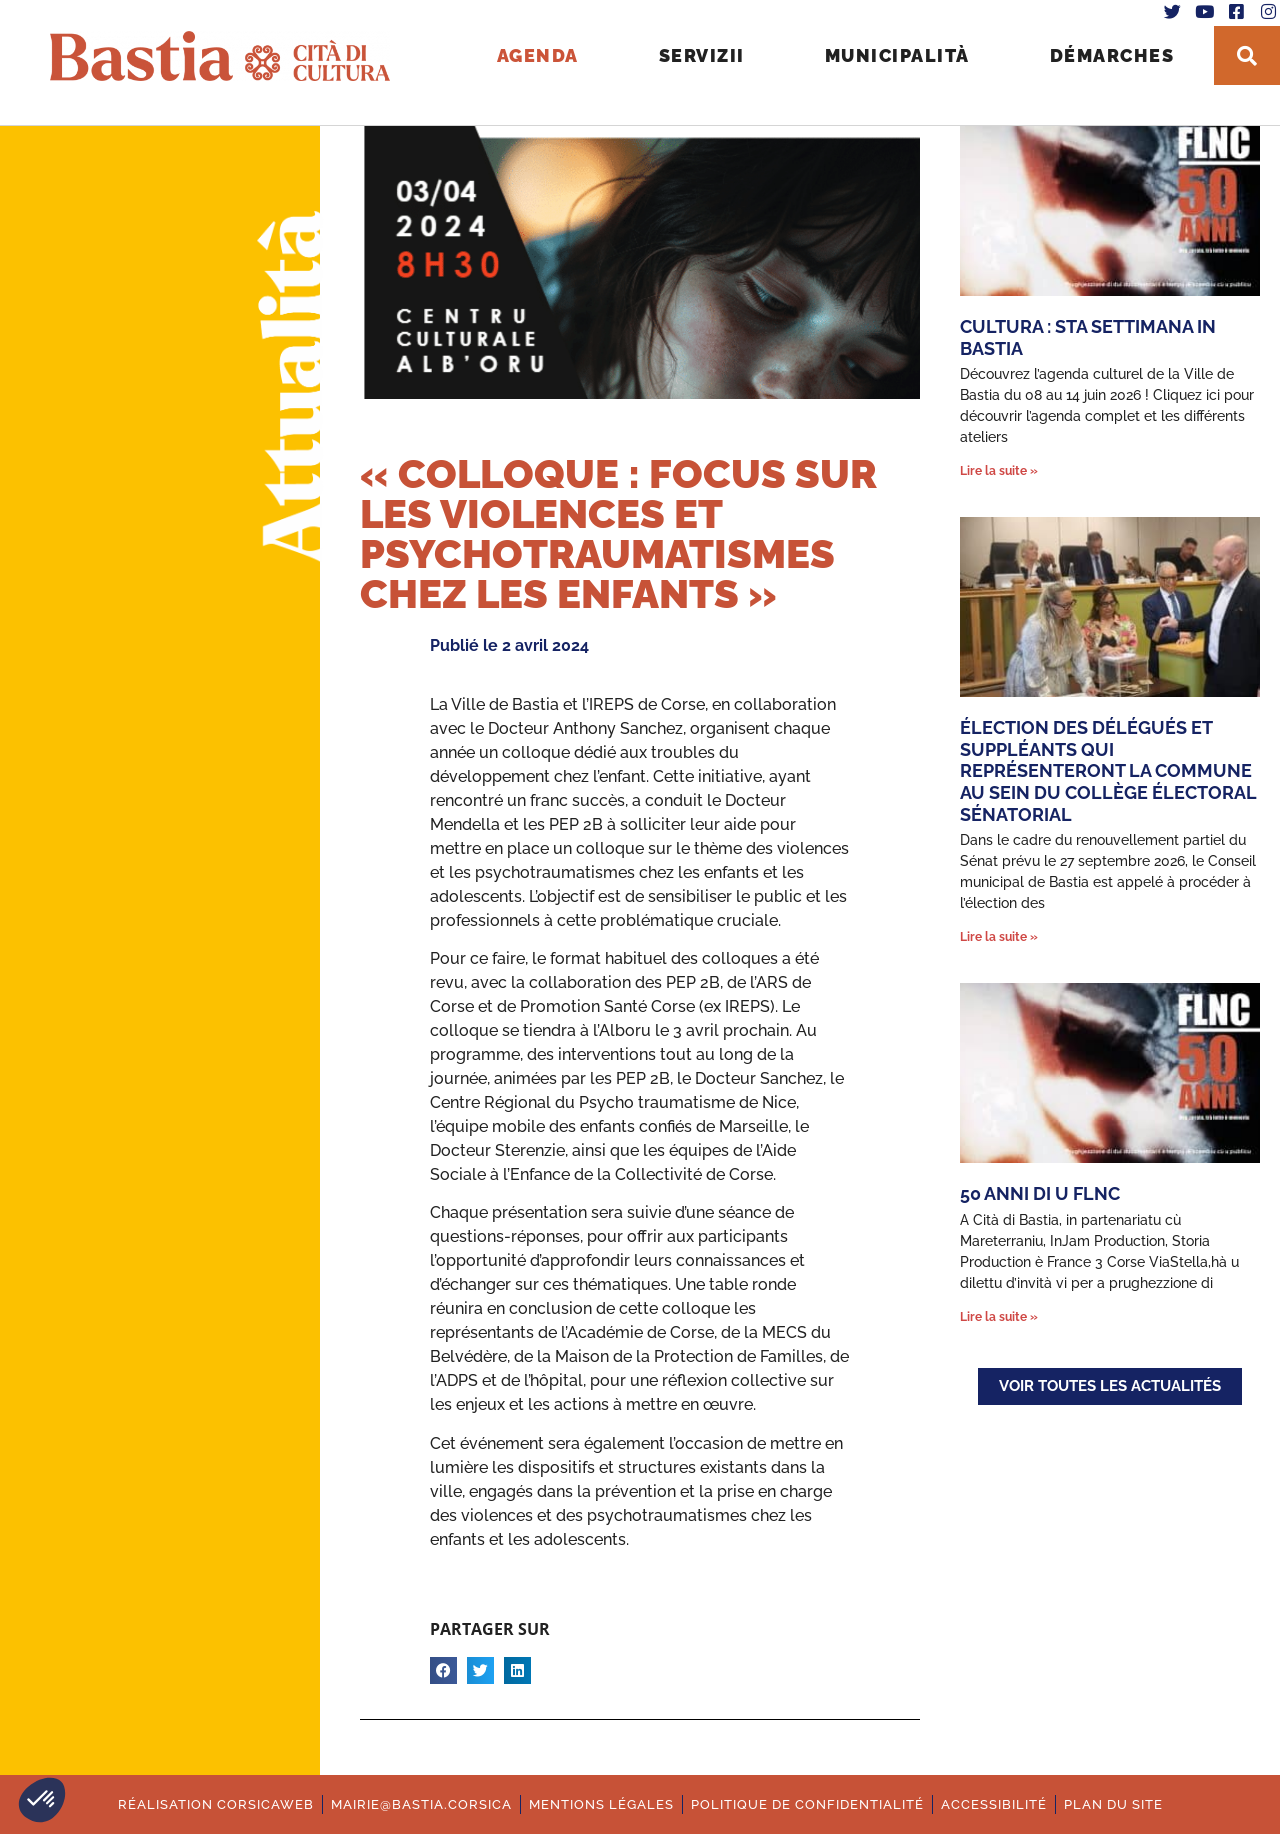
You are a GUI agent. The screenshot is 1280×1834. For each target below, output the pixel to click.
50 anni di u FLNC (1040, 1193)
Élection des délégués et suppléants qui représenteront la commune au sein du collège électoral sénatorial (1108, 770)
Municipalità (881, 50)
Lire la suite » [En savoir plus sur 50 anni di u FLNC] (999, 1317)
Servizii (686, 50)
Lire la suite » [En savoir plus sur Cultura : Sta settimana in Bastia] (999, 471)
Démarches (1096, 50)
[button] (42, 1800)
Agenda (522, 50)
